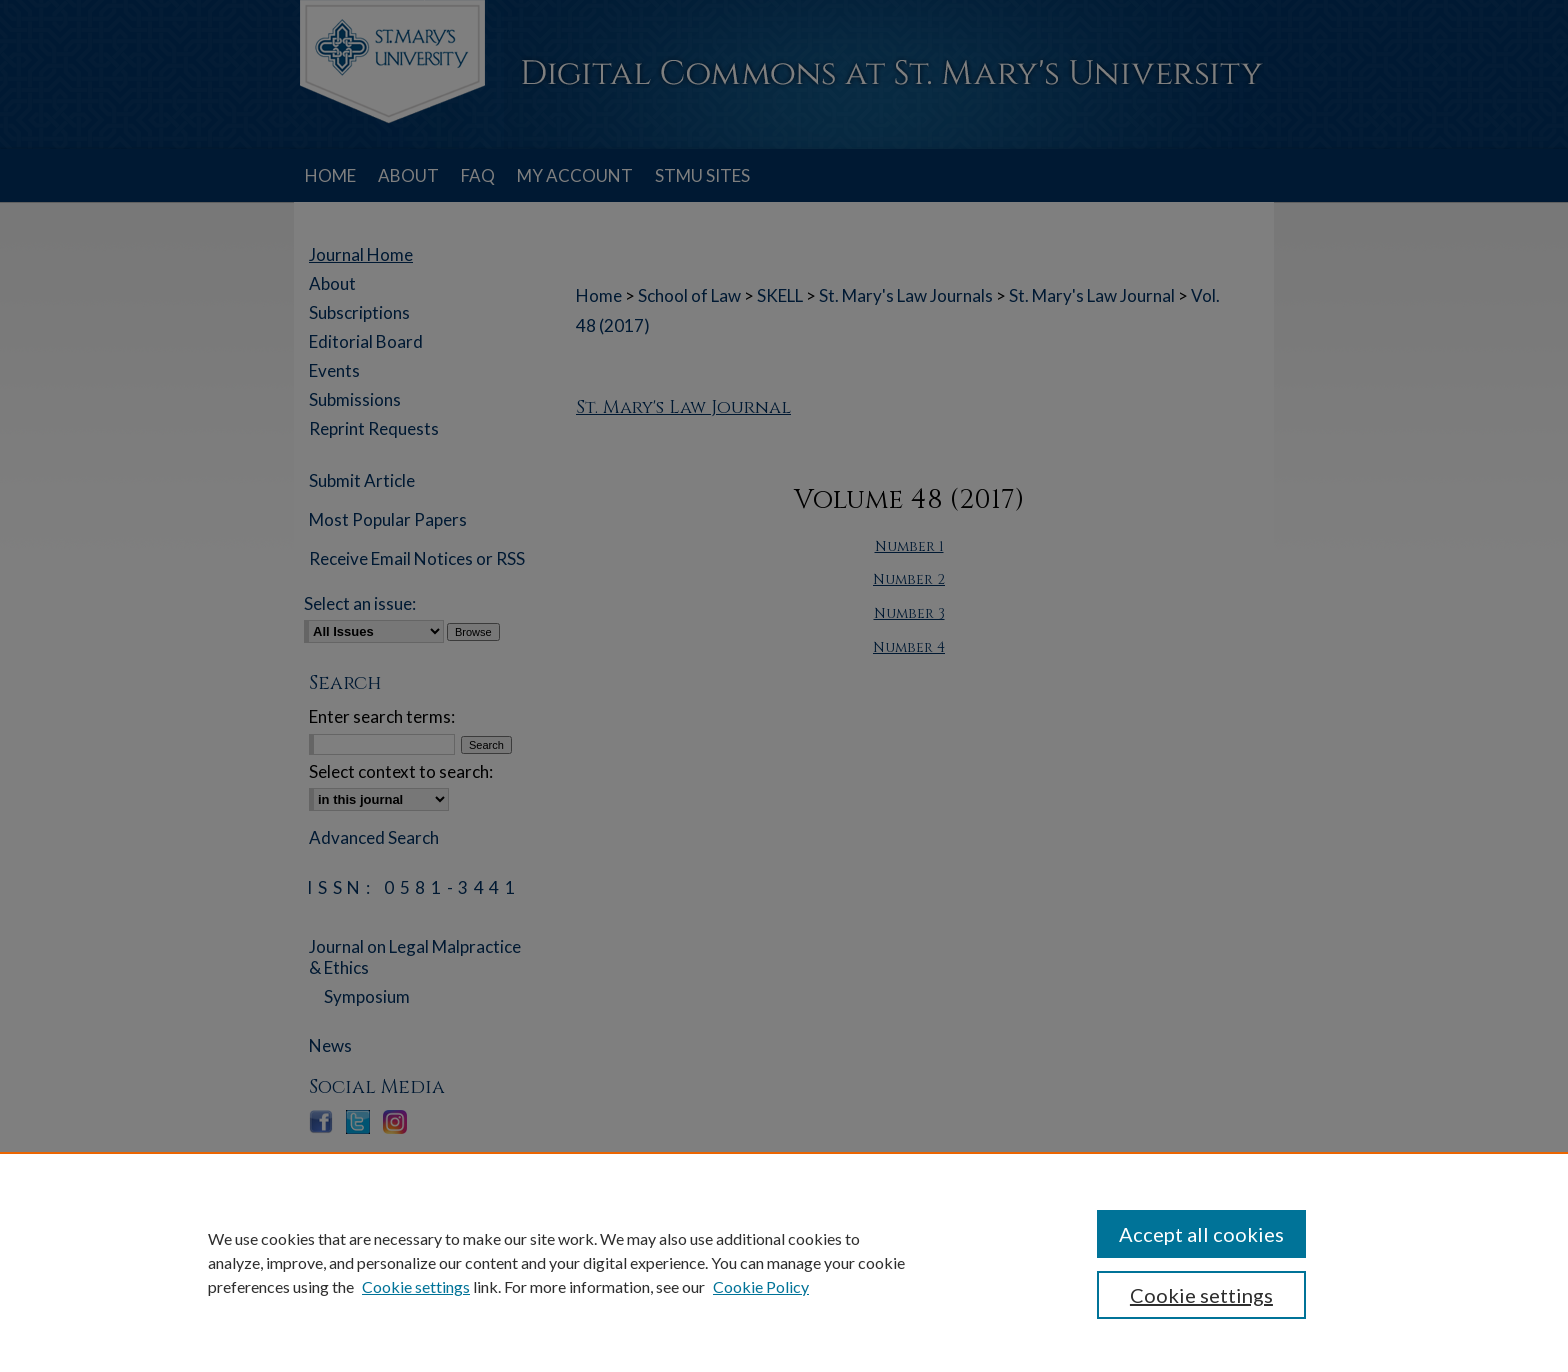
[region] (784, 1262)
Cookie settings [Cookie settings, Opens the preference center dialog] (1201, 1295)
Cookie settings (416, 1286)
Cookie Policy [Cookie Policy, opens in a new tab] (761, 1286)
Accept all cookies (1201, 1234)
